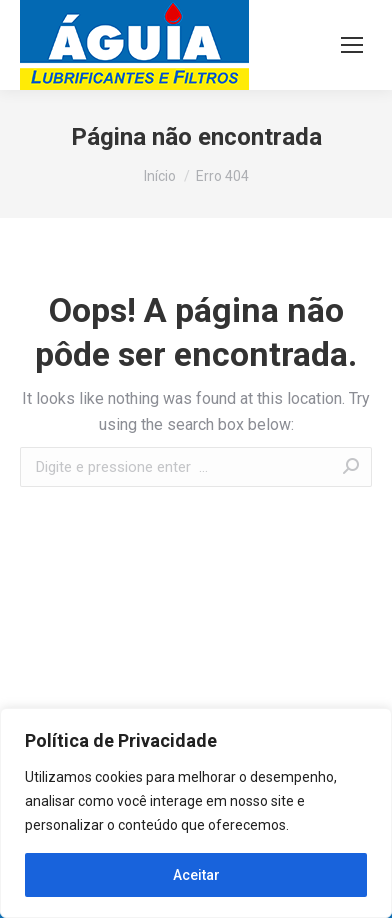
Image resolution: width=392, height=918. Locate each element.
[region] (196, 813)
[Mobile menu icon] (352, 45)
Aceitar (196, 875)
